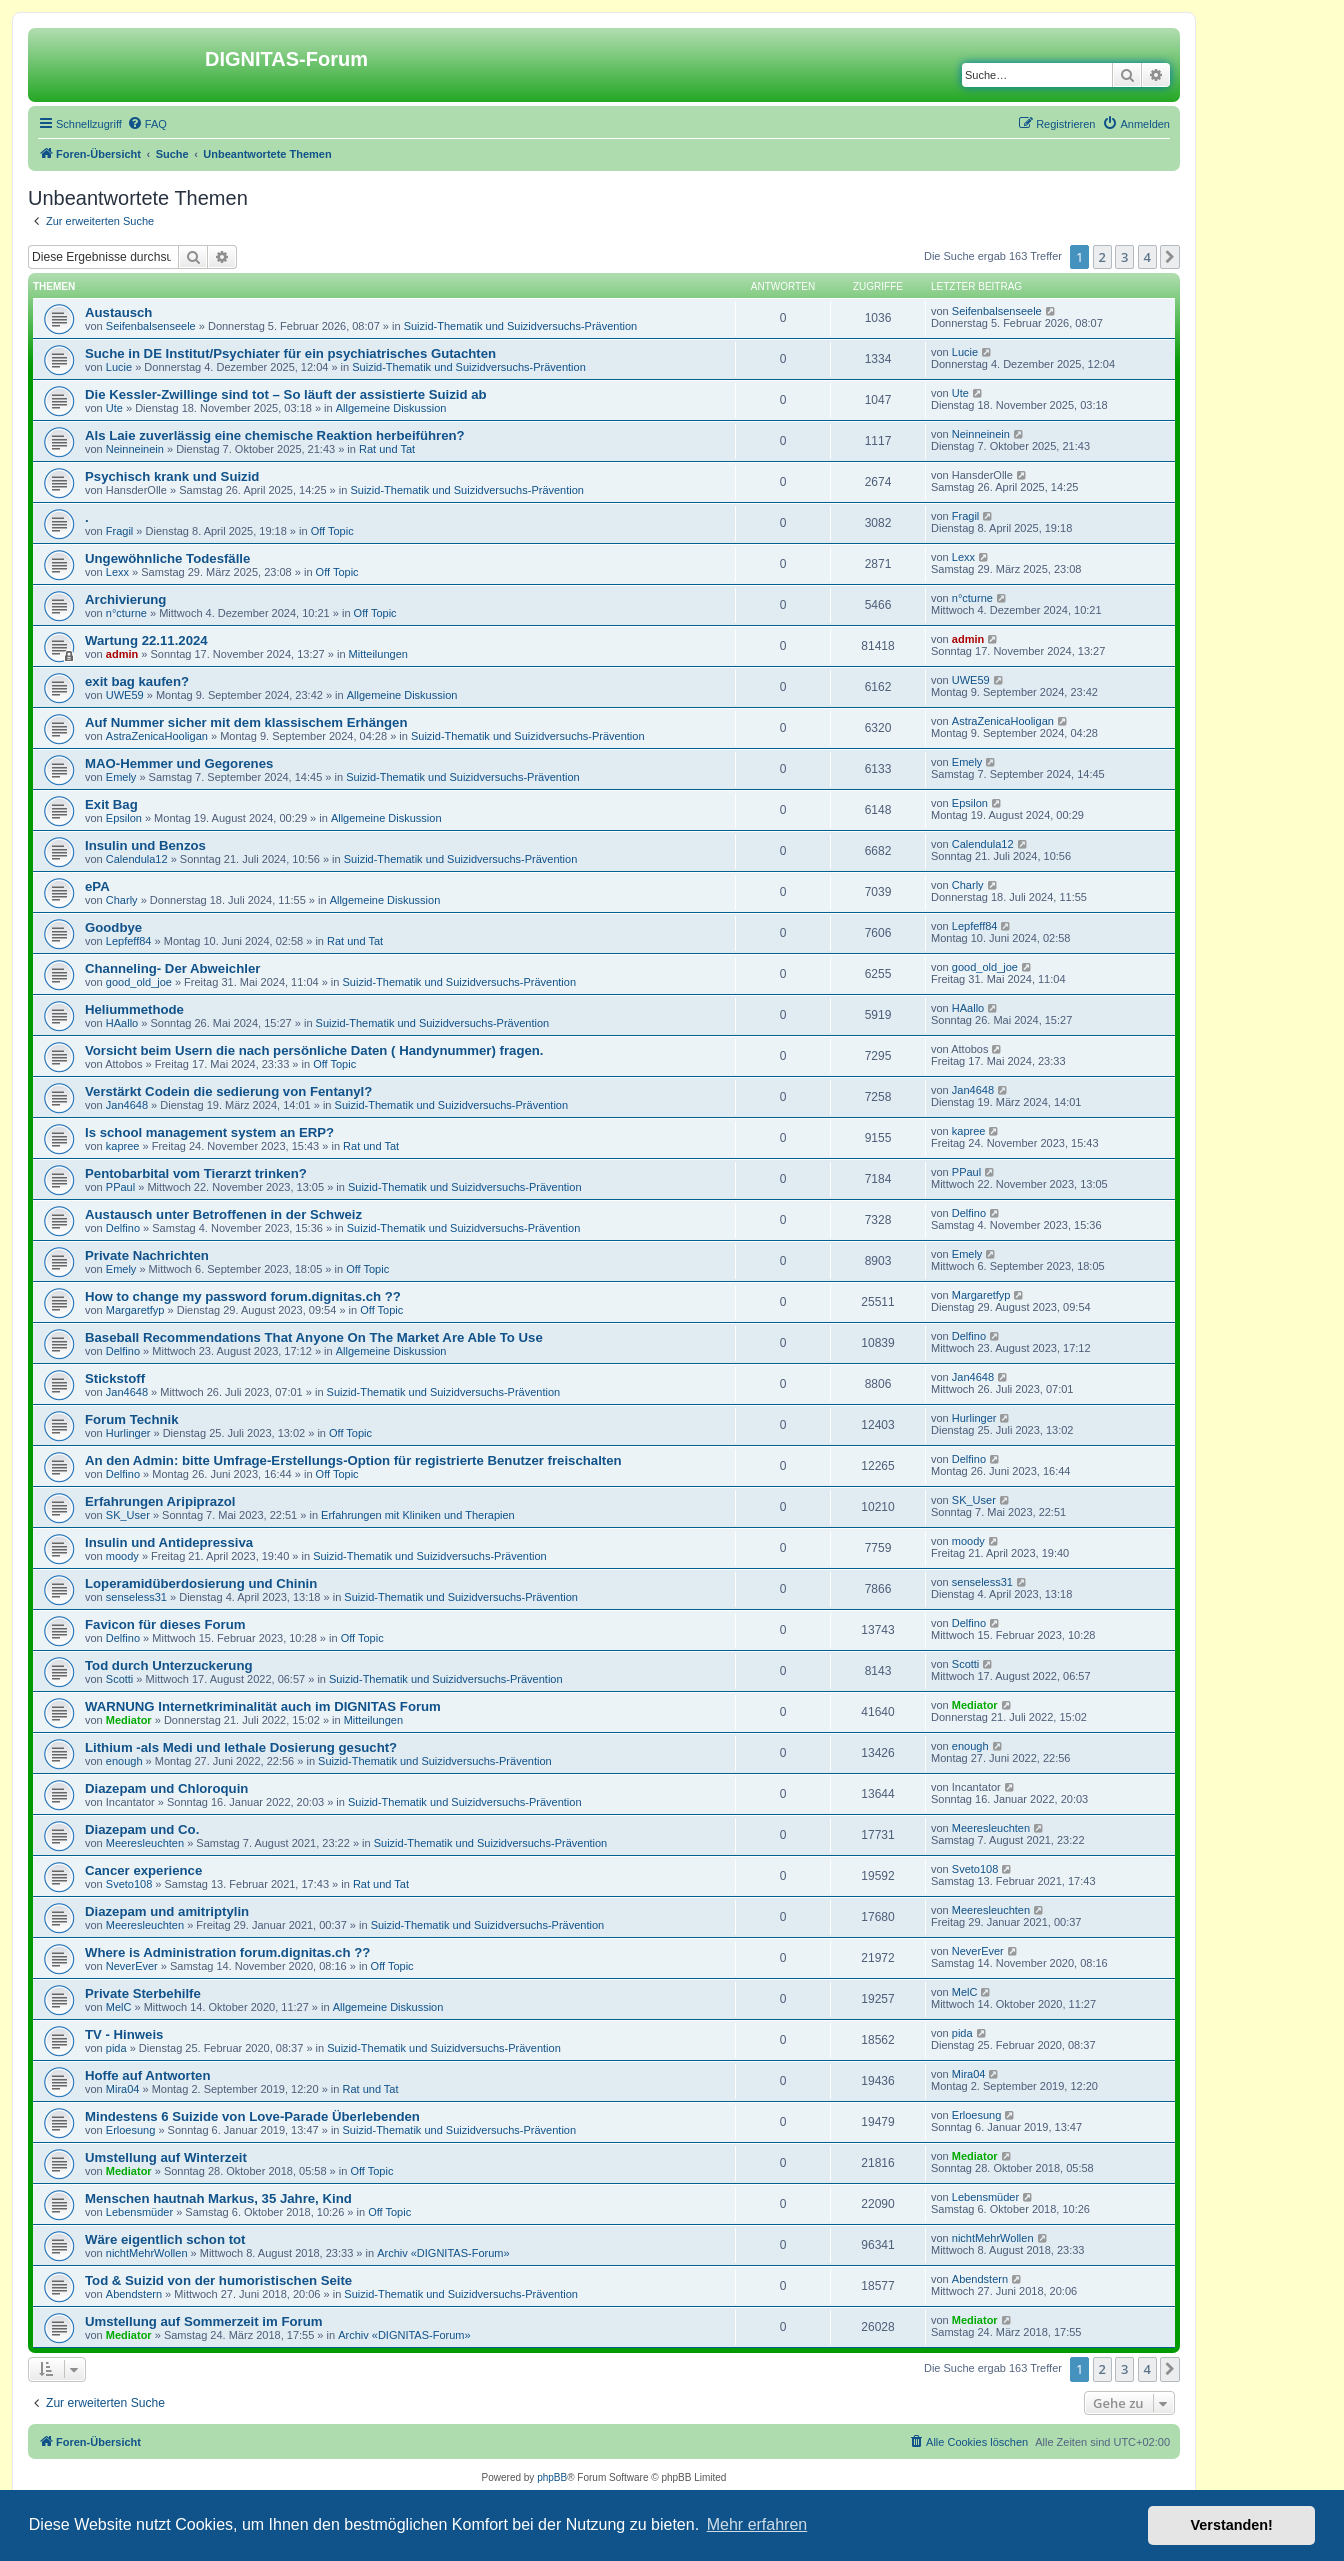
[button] (1170, 257)
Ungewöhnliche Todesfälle (167, 558)
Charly (122, 900)
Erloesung (131, 2130)
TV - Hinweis (124, 2034)
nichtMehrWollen (147, 2253)
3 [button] (1124, 257)
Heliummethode (134, 1009)
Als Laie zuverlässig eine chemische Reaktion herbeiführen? (275, 435)
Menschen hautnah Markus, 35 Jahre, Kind (218, 2198)
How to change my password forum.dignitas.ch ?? (243, 1296)
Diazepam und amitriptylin (167, 1911)
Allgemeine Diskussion (391, 408)
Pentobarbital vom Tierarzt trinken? (196, 1173)
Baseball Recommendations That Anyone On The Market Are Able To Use (314, 1337)
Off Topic (332, 531)
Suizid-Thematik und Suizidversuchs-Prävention (521, 326)
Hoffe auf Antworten (148, 2075)
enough (124, 1761)
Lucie (119, 367)
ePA (97, 886)
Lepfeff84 (129, 941)
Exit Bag (111, 804)
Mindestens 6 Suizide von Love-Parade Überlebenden (252, 2116)
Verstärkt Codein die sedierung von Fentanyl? (228, 1091)
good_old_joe (139, 982)
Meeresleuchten (145, 1843)
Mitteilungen (378, 654)
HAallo (122, 1023)
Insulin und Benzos (145, 845)
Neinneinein (135, 449)
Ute (114, 408)
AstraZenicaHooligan (157, 736)
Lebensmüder (139, 2212)
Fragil (120, 531)
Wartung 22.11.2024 (146, 640)
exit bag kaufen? (137, 681)
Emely (121, 777)
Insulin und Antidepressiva (169, 1542)
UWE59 (125, 695)
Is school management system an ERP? (209, 1132)
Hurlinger (128, 1433)
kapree (123, 1146)
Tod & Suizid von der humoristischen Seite (218, 2280)
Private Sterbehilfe (143, 1993)
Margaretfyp (135, 1310)
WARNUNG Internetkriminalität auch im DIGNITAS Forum (263, 1706)
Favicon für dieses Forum (165, 1624)
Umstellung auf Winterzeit (166, 2157)
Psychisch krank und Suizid (172, 476)
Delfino (123, 1228)
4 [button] (1147, 257)
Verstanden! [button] (1232, 2525)
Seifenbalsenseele (151, 326)
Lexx (117, 572)
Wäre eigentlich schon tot (165, 2239)
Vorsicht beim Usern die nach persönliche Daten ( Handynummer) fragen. (314, 1050)
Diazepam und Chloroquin (166, 1788)
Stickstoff (115, 1378)
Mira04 (123, 2089)
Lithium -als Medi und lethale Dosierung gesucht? (241, 1747)
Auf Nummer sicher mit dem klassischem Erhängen (246, 722)
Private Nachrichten (147, 1255)
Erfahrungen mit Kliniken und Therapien (418, 1515)
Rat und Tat (387, 449)
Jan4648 (127, 1105)
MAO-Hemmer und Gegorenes (179, 763)
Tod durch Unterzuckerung (169, 1665)
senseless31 (136, 1597)
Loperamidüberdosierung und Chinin (201, 1583)
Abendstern (134, 2294)
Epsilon (124, 818)
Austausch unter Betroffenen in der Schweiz (223, 1214)
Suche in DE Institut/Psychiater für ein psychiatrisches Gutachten (290, 353)
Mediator (129, 1720)
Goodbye (113, 927)
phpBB (552, 2477)
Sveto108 (129, 1884)
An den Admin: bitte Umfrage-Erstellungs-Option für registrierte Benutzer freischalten (353, 1460)
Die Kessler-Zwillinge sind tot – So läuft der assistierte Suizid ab (286, 394)
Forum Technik (132, 1419)
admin (122, 654)
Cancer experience (143, 1870)
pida (116, 2048)
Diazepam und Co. (142, 1829)
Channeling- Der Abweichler (172, 968)
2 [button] (1102, 257)
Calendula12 (137, 859)
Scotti (120, 1679)
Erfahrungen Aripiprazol (160, 1501)
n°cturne (126, 613)
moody (122, 1556)
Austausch (118, 312)
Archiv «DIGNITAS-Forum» (443, 2253)
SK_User (128, 1515)
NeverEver (132, 1966)
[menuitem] (147, 124)
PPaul (120, 1187)
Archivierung (125, 599)
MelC (119, 2007)
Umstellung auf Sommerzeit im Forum (203, 2321)
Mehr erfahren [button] (757, 2524)
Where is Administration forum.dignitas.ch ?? (227, 1952)
